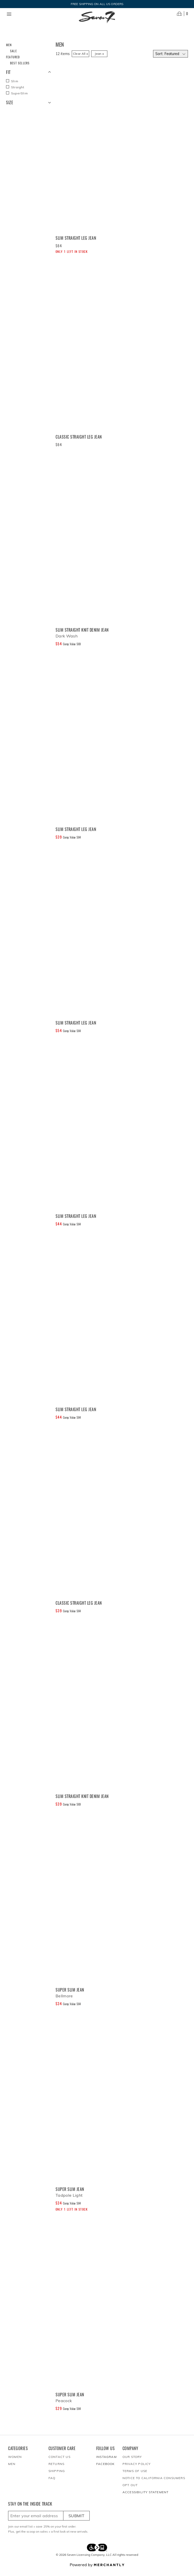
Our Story (132, 2463)
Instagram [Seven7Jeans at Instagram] (106, 2463)
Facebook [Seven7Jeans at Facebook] (105, 2470)
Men (9, 51)
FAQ (52, 2484)
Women (15, 2463)
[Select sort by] (170, 60)
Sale (13, 57)
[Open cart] (182, 13)
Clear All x (80, 60)
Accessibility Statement (146, 2498)
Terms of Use (135, 2477)
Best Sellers (20, 69)
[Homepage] (97, 17)
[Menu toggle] (9, 14)
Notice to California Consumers (154, 2484)
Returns (56, 2470)
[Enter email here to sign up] (35, 2522)
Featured (13, 63)
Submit (76, 2521)
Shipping (56, 2477)
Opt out (130, 2491)
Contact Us (59, 2463)
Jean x (99, 60)
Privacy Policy (137, 2470)
